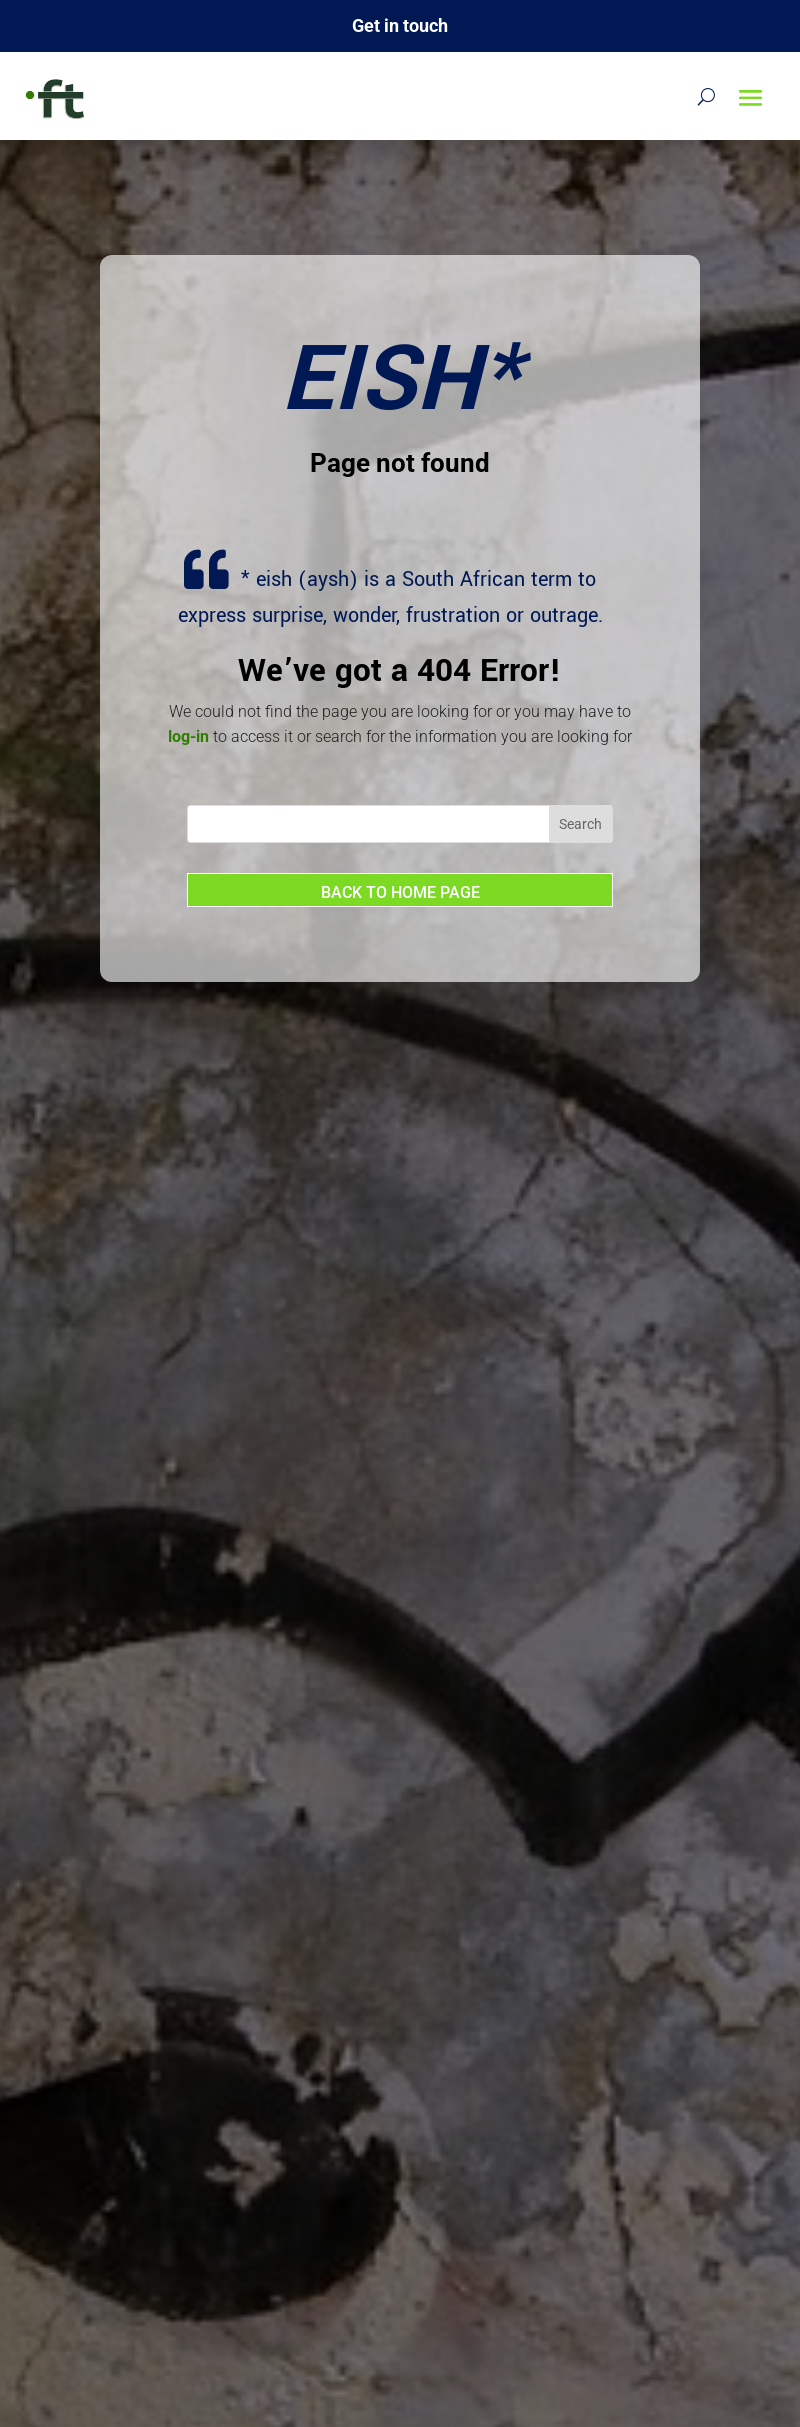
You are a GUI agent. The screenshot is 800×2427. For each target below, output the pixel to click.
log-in (188, 736)
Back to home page (400, 892)
